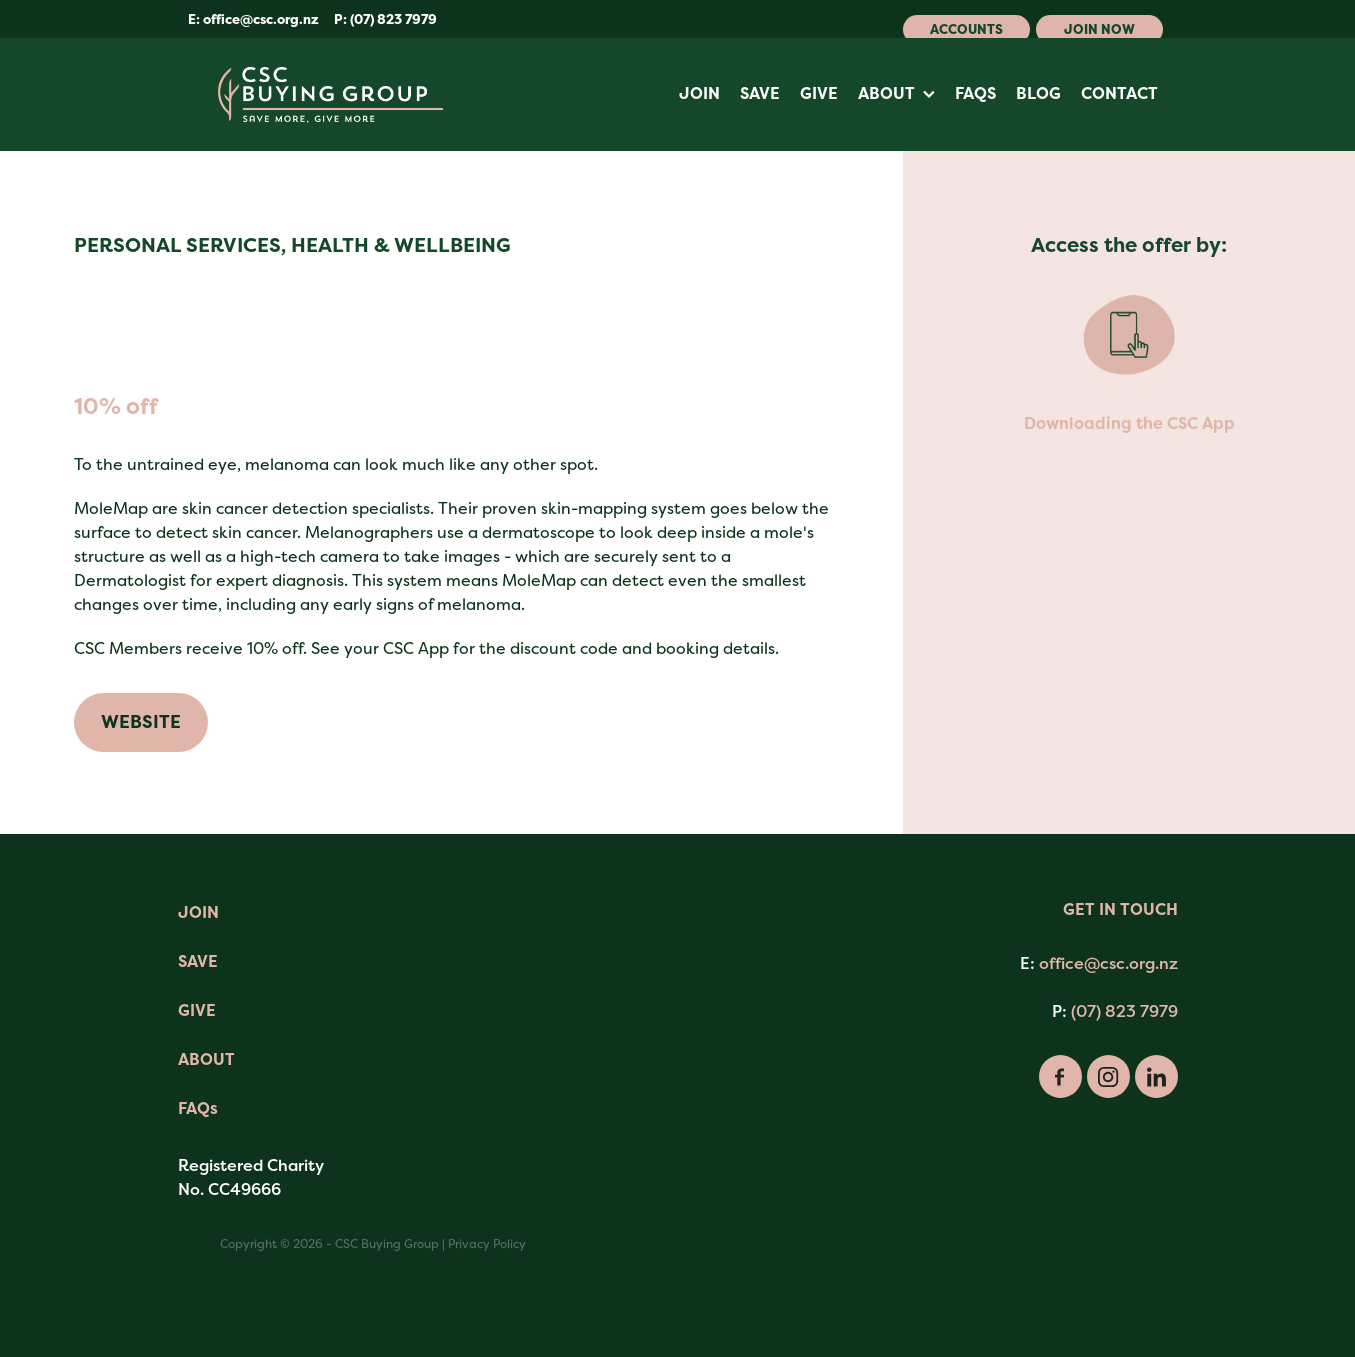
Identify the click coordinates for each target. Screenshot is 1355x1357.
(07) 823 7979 (1124, 1011)
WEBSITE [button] (141, 722)
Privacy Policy (487, 1244)
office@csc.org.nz (261, 19)
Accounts (966, 29)
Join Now (1099, 29)
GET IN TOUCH (1120, 909)
